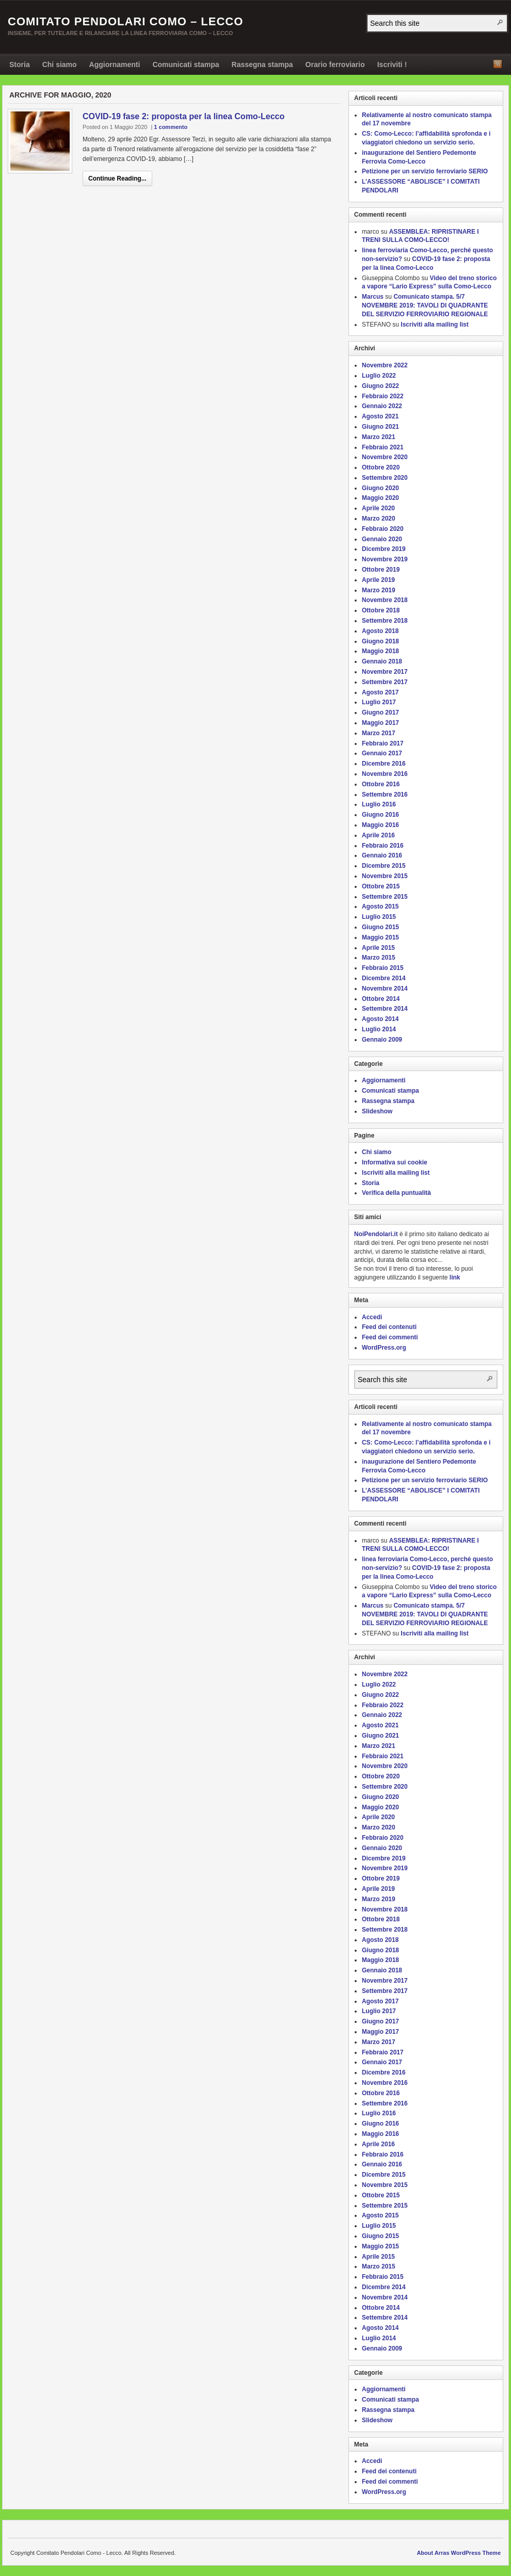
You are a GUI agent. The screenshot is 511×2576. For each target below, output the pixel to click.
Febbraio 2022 (383, 396)
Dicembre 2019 (384, 549)
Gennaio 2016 (382, 855)
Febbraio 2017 (383, 743)
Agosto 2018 (380, 631)
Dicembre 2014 (384, 978)
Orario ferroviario (335, 64)
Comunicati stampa (185, 64)
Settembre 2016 (385, 794)
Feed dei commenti (390, 1337)
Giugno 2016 (380, 814)
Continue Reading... (117, 178)
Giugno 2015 (380, 927)
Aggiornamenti (114, 64)
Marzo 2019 (378, 590)
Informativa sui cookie (394, 1162)
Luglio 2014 (379, 1029)
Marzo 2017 (378, 733)
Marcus (373, 296)
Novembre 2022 (385, 365)
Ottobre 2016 (381, 784)
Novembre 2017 (385, 671)
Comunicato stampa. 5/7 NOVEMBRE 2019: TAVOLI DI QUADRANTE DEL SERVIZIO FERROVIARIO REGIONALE (425, 305)
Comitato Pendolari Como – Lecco (125, 21)
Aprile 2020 (378, 508)
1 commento (170, 127)
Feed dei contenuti (389, 1327)
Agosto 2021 (380, 416)
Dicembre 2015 (384, 865)
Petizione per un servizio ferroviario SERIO (425, 171)
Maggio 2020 (380, 497)
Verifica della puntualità (396, 1192)
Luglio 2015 (379, 916)
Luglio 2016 (379, 804)
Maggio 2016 (380, 825)
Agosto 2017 (380, 692)
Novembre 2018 (385, 600)
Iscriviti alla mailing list (434, 324)
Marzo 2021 (378, 437)
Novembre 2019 (385, 559)
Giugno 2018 (380, 641)
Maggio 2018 (380, 651)
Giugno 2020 (380, 488)
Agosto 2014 (380, 1019)
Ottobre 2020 (381, 467)
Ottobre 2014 (381, 998)
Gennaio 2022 (382, 406)
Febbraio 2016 (383, 845)
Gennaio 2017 (382, 753)
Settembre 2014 (385, 1008)
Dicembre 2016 (384, 763)
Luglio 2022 (379, 375)
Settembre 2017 (385, 682)
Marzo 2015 (378, 957)
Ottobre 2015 (381, 886)
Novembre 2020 (385, 457)
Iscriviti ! (392, 64)
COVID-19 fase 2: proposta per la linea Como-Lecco (183, 116)
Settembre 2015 (385, 896)
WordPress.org (384, 1347)
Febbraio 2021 (383, 447)
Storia (19, 64)
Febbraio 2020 (383, 528)
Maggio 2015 (380, 937)
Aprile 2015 (378, 947)
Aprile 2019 (378, 580)
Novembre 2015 (385, 876)
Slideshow (377, 1111)
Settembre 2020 (385, 477)
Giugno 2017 (380, 712)
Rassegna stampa (262, 64)
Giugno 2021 (380, 426)
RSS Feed (497, 64)
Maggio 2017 (380, 722)
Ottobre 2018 (381, 610)
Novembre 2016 (385, 773)
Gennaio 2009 (382, 1039)
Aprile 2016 (378, 835)
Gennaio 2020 (382, 539)
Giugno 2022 (380, 386)
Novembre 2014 (385, 988)
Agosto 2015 (380, 906)
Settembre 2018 (385, 620)
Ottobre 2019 (381, 569)
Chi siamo (59, 64)
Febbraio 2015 (383, 967)
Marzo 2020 (378, 518)
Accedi (372, 1317)
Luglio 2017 (379, 702)
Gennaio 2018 (382, 661)
